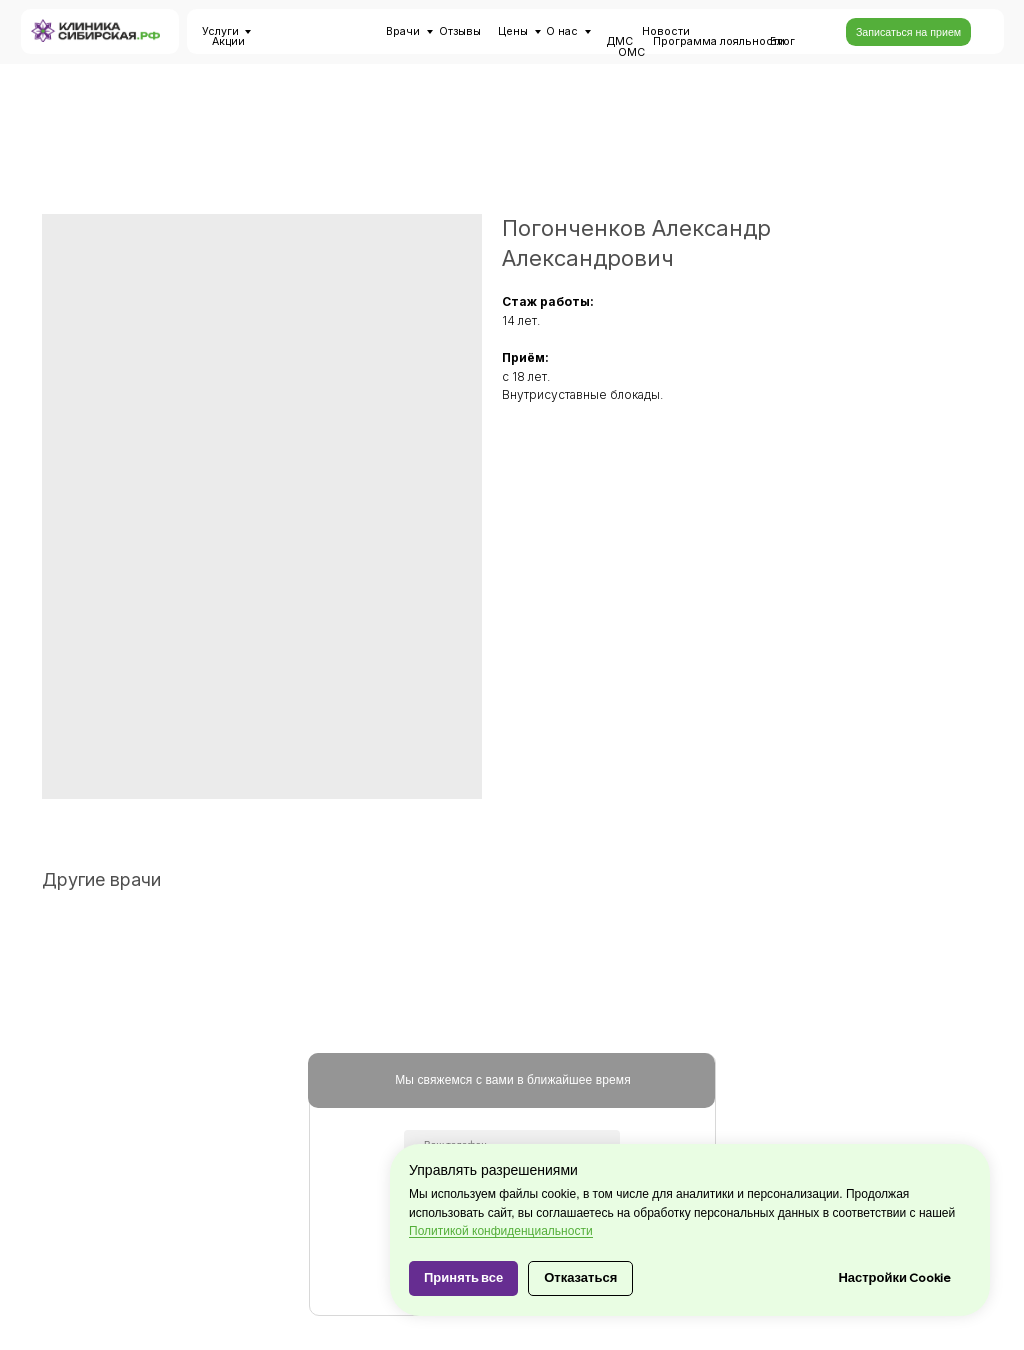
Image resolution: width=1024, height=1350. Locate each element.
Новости (666, 31)
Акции (228, 41)
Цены (513, 31)
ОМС (631, 52)
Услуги (220, 31)
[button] (908, 32)
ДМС (620, 41)
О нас (562, 31)
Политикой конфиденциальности (501, 1231)
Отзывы (460, 31)
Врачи (403, 31)
